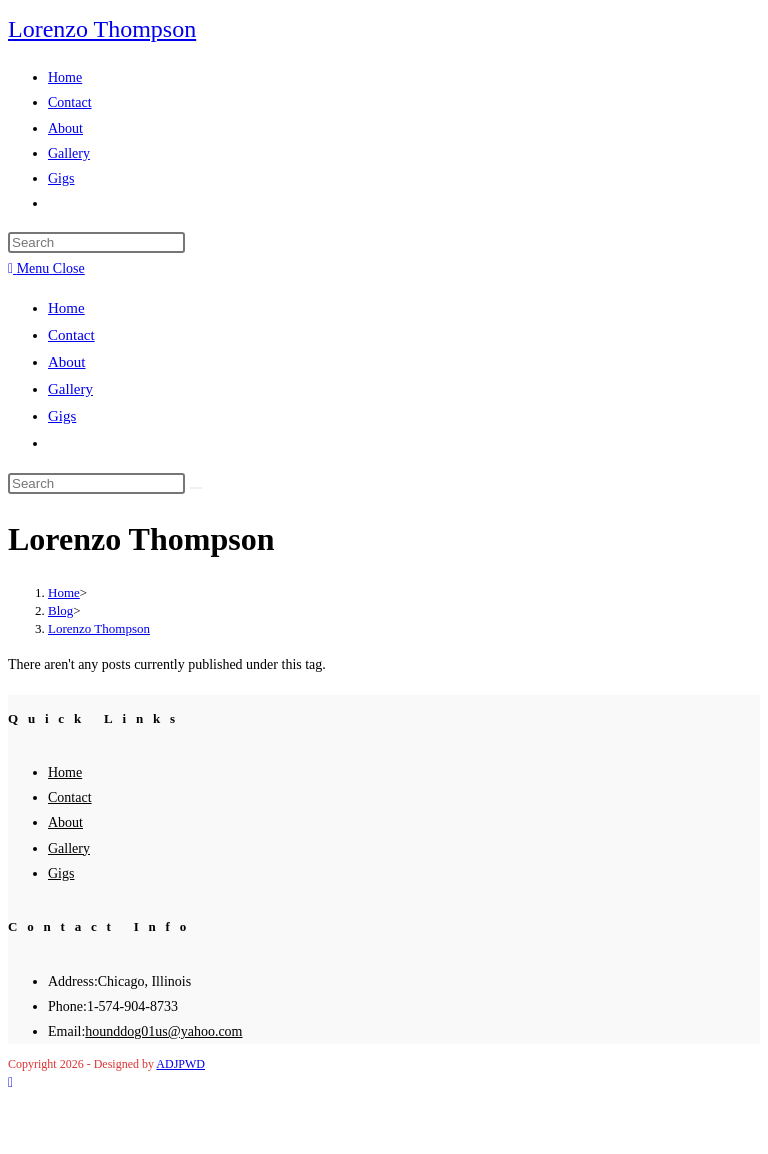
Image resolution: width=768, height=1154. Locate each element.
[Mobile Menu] (46, 268)
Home (66, 308)
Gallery (70, 389)
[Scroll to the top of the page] (10, 1082)
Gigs (62, 416)
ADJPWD (180, 1064)
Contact (71, 335)
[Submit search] (196, 488)
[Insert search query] (96, 242)
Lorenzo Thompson (102, 29)
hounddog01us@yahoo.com (163, 1031)
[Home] (64, 592)
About (67, 362)
